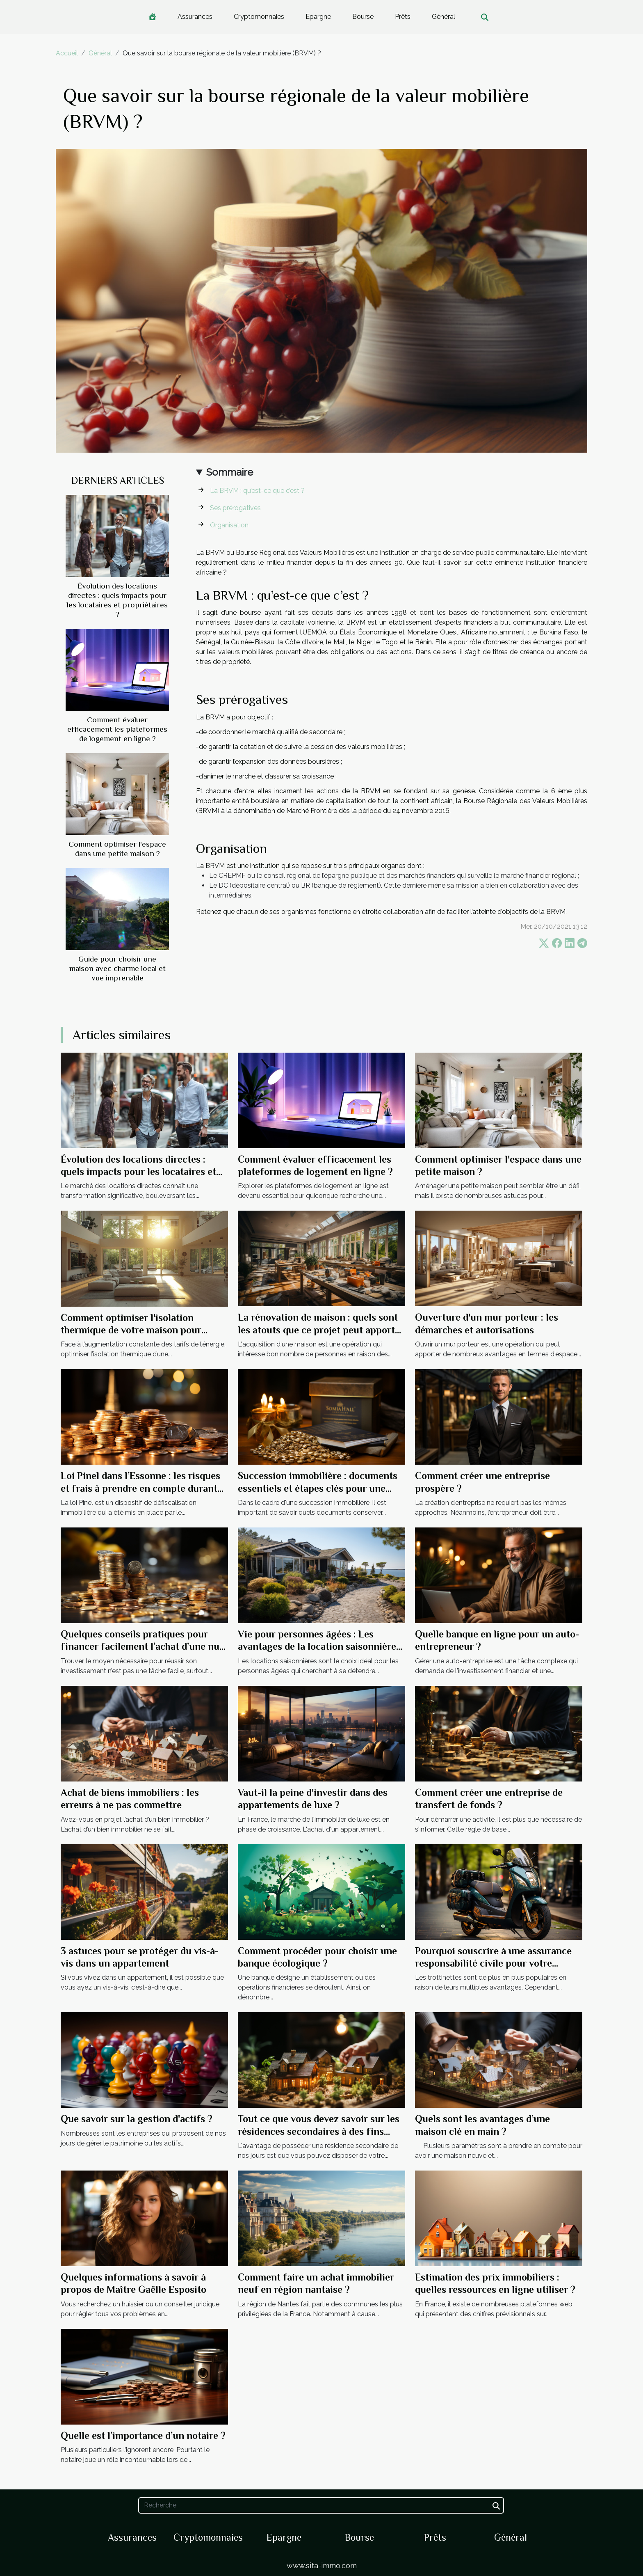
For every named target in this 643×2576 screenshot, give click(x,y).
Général (443, 17)
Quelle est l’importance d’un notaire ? (143, 2435)
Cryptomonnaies (259, 17)
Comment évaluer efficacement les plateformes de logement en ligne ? (117, 729)
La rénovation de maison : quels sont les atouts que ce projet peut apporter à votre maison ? (321, 1330)
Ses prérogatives (235, 508)
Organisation (229, 525)
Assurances (195, 17)
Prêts (402, 17)
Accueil (67, 53)
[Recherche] (321, 2505)
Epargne (318, 17)
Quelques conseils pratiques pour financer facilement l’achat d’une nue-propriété (144, 1646)
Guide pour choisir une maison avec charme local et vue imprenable (117, 968)
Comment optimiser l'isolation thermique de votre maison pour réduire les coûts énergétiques (131, 1330)
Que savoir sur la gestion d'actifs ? (136, 2118)
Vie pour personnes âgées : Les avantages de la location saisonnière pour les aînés (317, 1646)
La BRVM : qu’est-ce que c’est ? (257, 491)
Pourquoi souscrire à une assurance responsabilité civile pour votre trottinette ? (493, 1963)
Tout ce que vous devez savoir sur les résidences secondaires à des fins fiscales (318, 2131)
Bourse (363, 17)
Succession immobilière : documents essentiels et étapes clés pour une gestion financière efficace (317, 1488)
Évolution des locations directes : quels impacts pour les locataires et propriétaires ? (138, 1172)
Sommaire (229, 472)
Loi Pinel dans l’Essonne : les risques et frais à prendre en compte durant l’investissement (140, 1488)
